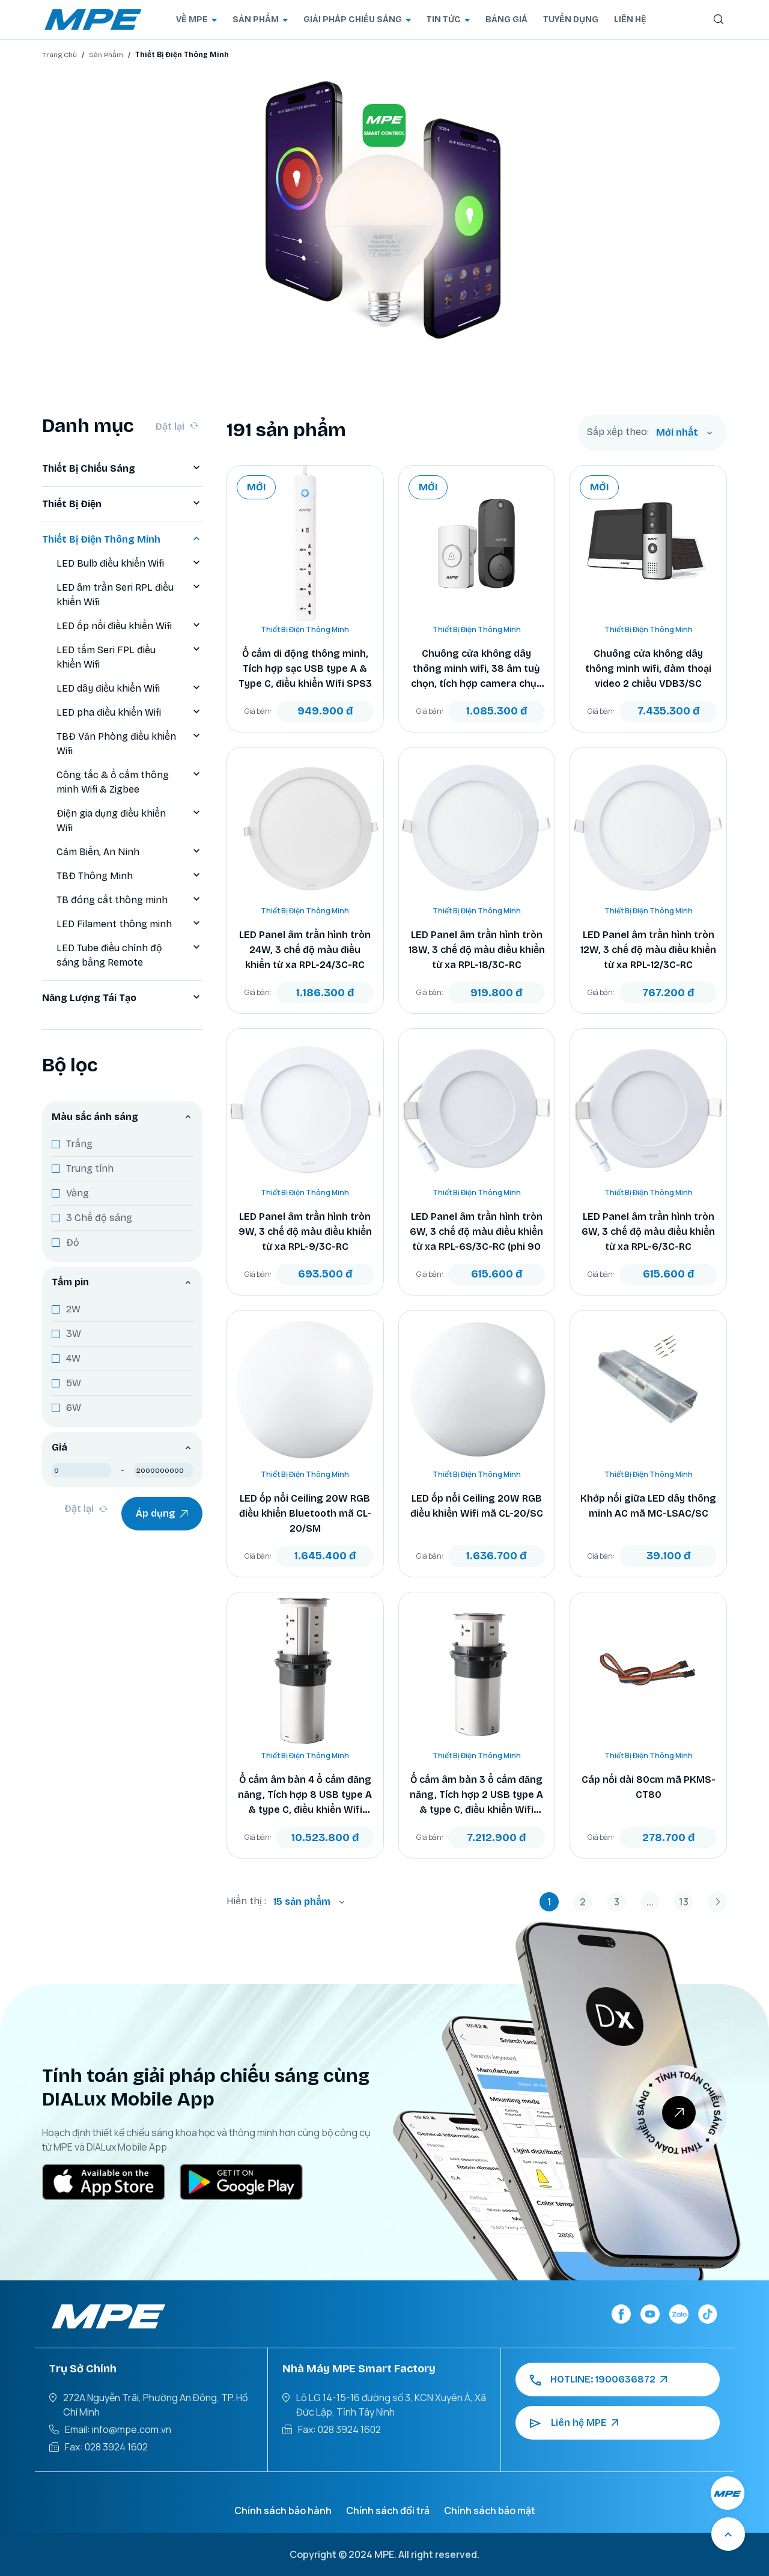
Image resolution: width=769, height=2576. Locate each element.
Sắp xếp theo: (618, 432)
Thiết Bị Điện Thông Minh (122, 539)
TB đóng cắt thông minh (129, 900)
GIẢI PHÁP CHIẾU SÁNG (357, 19)
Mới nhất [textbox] (677, 432)
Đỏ (72, 1242)
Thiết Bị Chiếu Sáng (122, 468)
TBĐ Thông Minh (129, 876)
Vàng (77, 1193)
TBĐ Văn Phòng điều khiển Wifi (129, 743)
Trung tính (90, 1168)
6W (73, 1407)
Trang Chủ (59, 54)
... (650, 1901)
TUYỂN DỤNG (570, 19)
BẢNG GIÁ (506, 19)
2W (73, 1309)
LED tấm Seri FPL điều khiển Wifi (129, 657)
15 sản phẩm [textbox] (301, 1901)
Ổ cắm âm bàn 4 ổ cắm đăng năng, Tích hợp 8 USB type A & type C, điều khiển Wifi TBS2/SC (305, 1795)
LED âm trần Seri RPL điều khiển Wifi (129, 594)
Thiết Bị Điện (122, 504)
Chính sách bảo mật (489, 2510)
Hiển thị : (246, 1901)
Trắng (79, 1143)
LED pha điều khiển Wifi (129, 712)
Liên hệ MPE (574, 2423)
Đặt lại (177, 426)
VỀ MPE (196, 19)
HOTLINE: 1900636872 (598, 2379)
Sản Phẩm (106, 54)
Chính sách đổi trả (388, 2510)
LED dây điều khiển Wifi (129, 688)
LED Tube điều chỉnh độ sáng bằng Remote (129, 955)
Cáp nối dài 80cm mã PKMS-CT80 (649, 1787)
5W (73, 1383)
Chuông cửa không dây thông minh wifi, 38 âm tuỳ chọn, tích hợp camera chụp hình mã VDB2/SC (477, 669)
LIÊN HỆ (630, 19)
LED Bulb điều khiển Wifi (129, 563)
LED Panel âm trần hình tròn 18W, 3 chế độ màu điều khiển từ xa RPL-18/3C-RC (477, 949)
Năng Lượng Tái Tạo (122, 998)
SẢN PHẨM (260, 19)
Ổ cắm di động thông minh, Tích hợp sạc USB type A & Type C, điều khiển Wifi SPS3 (305, 668)
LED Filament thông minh (129, 924)
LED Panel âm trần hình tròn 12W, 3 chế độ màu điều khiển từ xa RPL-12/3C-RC (648, 949)
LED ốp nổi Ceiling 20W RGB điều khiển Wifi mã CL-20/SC (476, 1506)
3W (73, 1333)
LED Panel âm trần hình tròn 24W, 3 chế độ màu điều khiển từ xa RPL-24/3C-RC (305, 949)
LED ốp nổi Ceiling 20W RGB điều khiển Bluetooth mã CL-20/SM (305, 1513)
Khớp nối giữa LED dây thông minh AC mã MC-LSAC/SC (648, 1506)
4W (73, 1358)
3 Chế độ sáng (99, 1217)
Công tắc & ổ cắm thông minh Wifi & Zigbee (129, 782)
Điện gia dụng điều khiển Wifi (129, 820)
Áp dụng (162, 1514)
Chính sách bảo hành (283, 2510)
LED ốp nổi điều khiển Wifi (129, 626)
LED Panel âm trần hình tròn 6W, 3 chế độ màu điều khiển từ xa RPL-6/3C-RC (648, 1231)
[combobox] (684, 432)
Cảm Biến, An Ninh (129, 852)
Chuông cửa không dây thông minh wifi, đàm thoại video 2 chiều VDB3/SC (648, 668)
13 (683, 1901)
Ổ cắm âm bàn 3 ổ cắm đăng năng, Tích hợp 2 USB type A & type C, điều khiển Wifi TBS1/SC (476, 1795)
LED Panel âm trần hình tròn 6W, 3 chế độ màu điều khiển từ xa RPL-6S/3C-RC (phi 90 (476, 1231)
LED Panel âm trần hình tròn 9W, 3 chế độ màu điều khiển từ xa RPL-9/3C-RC (305, 1231)
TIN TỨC (448, 19)
